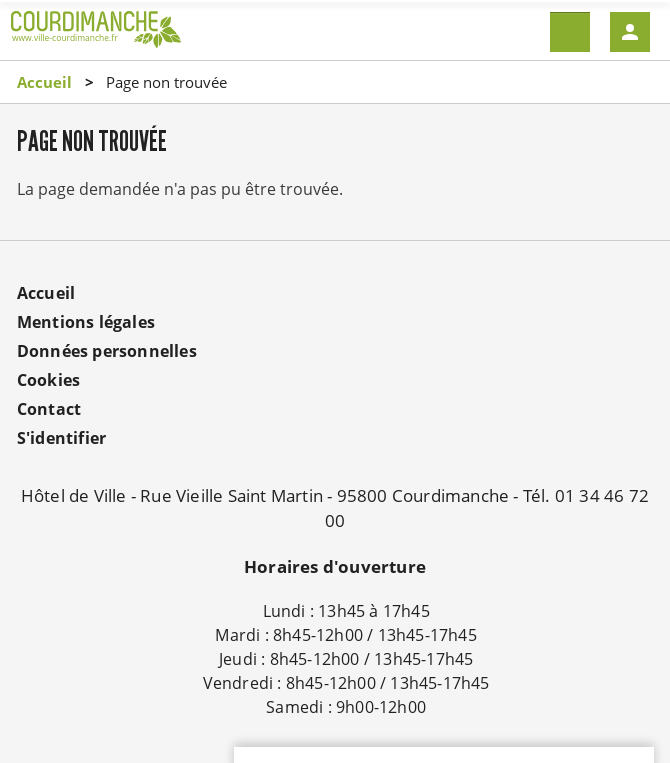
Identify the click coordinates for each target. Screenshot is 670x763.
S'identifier (61, 438)
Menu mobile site (570, 32)
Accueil (44, 82)
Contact (49, 409)
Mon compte (630, 32)
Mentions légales (86, 322)
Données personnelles (107, 351)
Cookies (48, 380)
